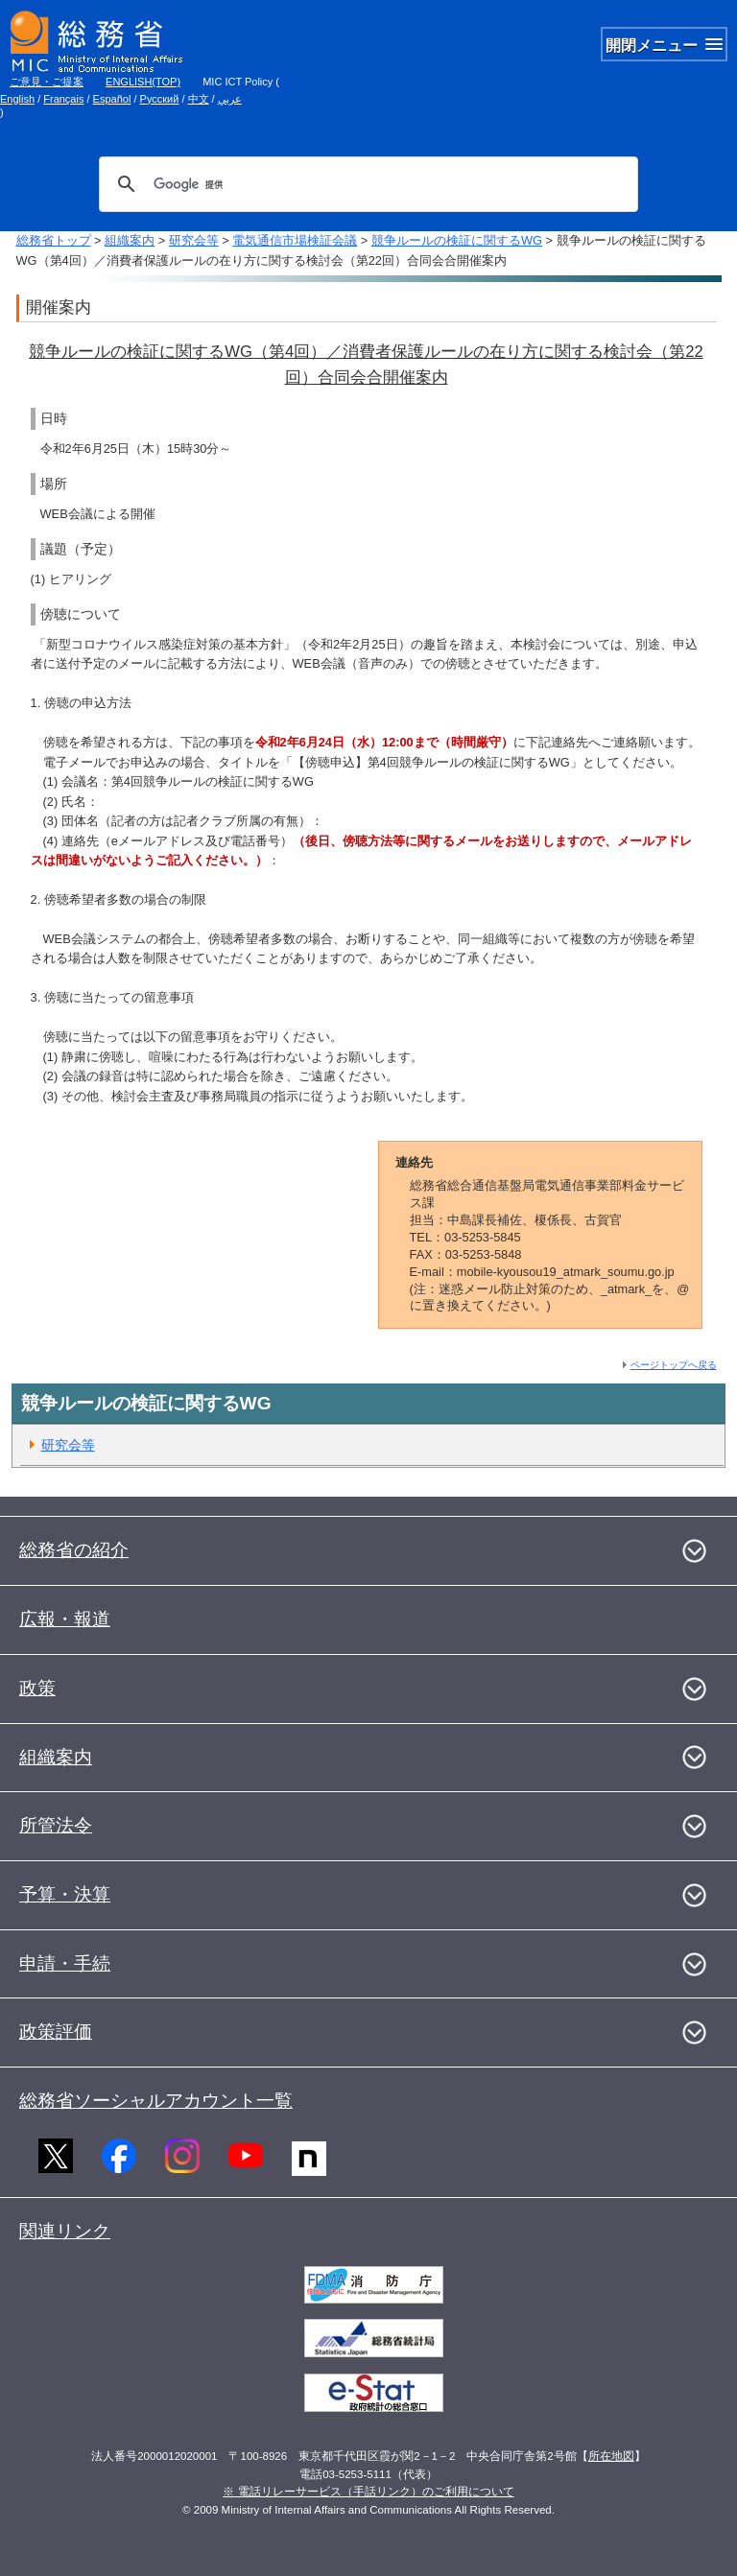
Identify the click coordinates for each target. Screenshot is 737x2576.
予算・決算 (64, 1894)
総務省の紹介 (74, 1550)
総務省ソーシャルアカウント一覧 (156, 2101)
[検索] (366, 184)
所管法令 (55, 1825)
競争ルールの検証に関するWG (456, 240)
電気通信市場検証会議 (294, 240)
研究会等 (194, 240)
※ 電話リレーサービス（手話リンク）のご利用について (368, 2491)
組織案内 (130, 240)
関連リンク (64, 2231)
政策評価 (55, 2031)
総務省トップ (53, 240)
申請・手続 (64, 1963)
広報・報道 (64, 1619)
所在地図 (611, 2456)
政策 (37, 1688)
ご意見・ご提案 (46, 81)
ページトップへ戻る (673, 1364)
